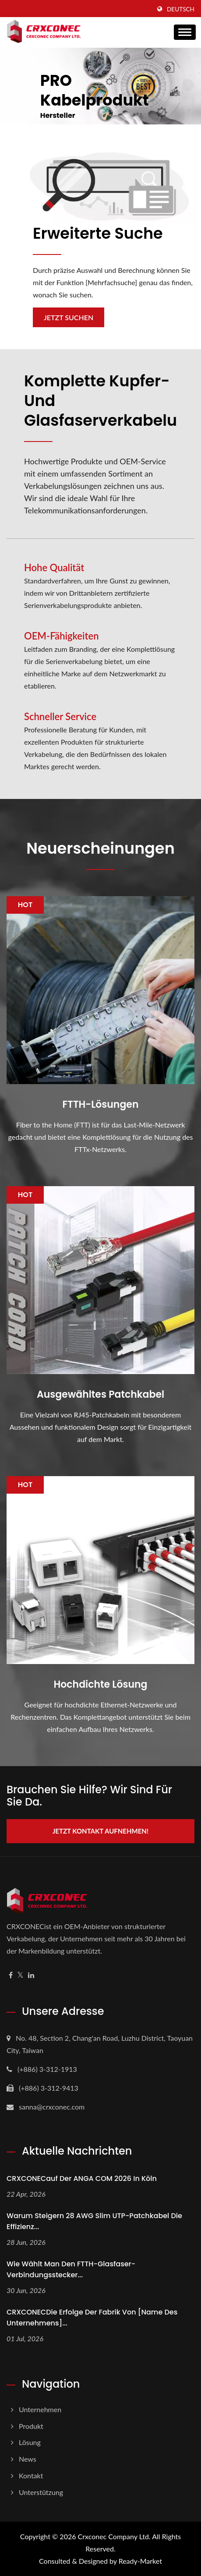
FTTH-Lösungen (101, 1104)
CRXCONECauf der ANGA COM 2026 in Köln (82, 2178)
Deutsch (180, 9)
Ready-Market (140, 2561)
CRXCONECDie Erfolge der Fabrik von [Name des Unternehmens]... (92, 2317)
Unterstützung (41, 2492)
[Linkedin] (31, 1975)
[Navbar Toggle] (185, 32)
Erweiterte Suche (98, 233)
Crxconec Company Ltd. (114, 2536)
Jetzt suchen (68, 317)
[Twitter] (20, 1975)
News (27, 2459)
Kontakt (31, 2475)
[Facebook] (11, 1975)
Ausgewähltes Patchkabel (100, 1394)
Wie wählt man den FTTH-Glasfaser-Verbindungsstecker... (71, 2269)
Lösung (30, 2442)
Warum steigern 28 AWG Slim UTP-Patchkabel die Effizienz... (94, 2221)
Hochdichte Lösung (101, 1684)
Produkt (31, 2426)
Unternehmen (40, 2409)
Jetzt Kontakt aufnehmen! (100, 1831)
